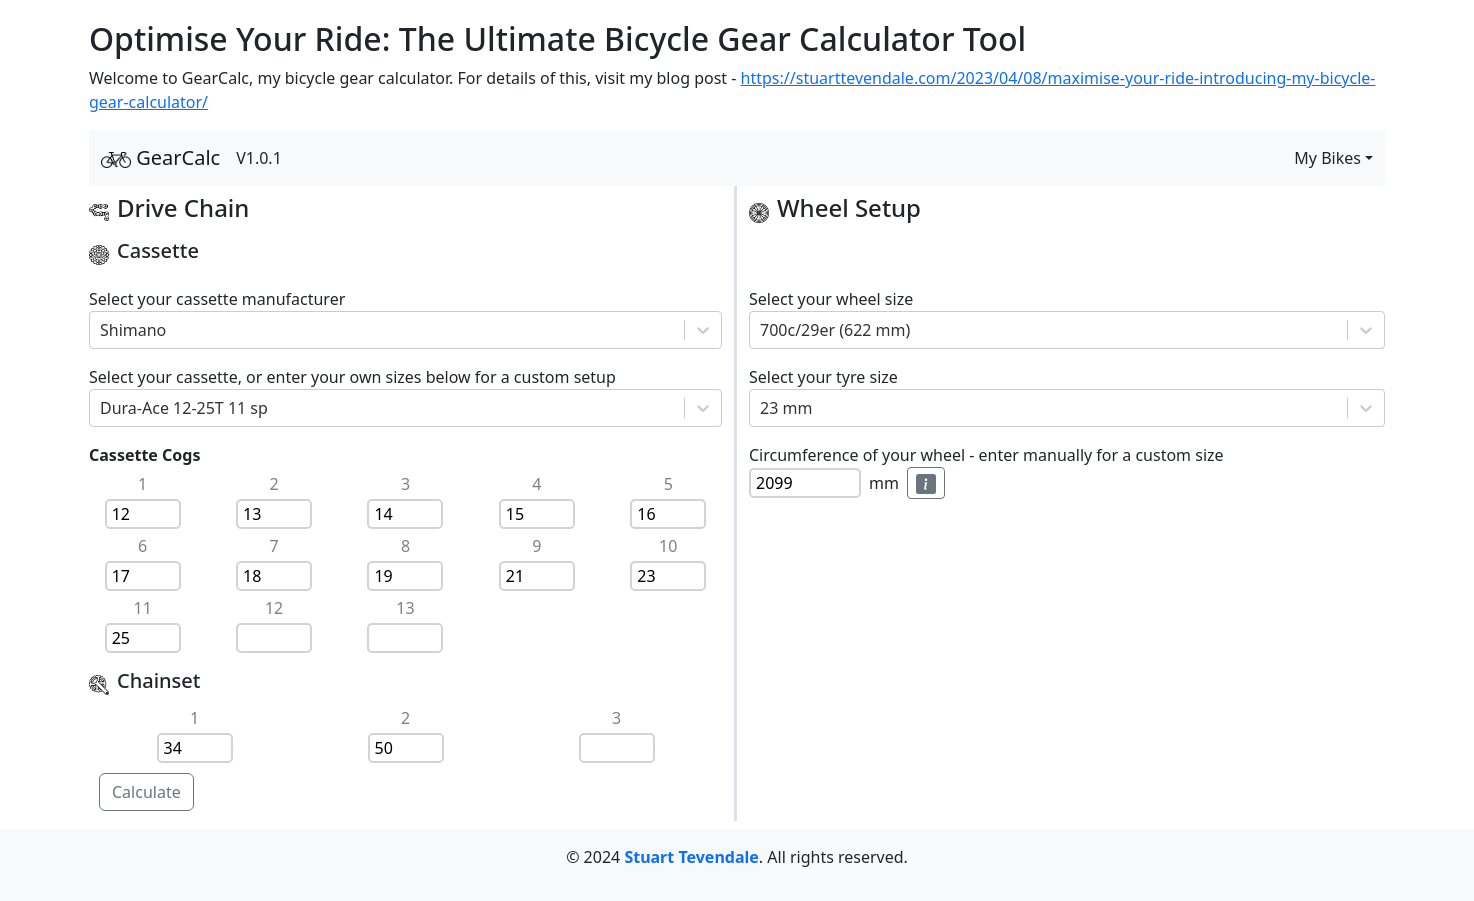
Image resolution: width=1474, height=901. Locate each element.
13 (405, 608)
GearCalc (160, 157)
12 (274, 608)
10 (668, 546)
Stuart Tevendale (691, 857)
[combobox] (102, 330)
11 (143, 608)
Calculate (146, 792)
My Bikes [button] (1327, 158)
